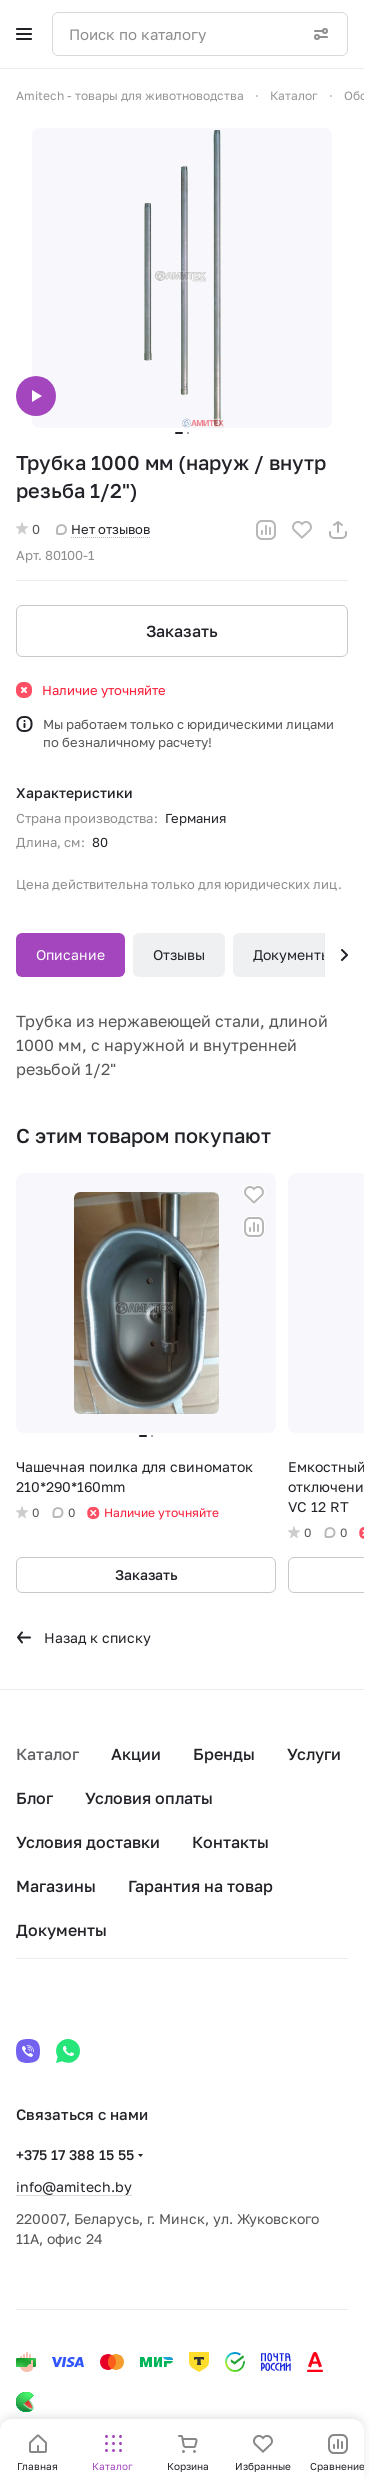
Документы (292, 954)
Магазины (56, 1886)
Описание (70, 954)
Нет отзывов (103, 529)
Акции (136, 1754)
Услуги (314, 1754)
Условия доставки (88, 1842)
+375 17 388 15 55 (75, 2154)
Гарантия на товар (200, 1886)
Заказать (182, 631)
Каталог (47, 1754)
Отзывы (179, 954)
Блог (34, 1798)
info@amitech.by (74, 2186)
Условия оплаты (149, 1798)
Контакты (230, 1842)
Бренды (224, 1754)
